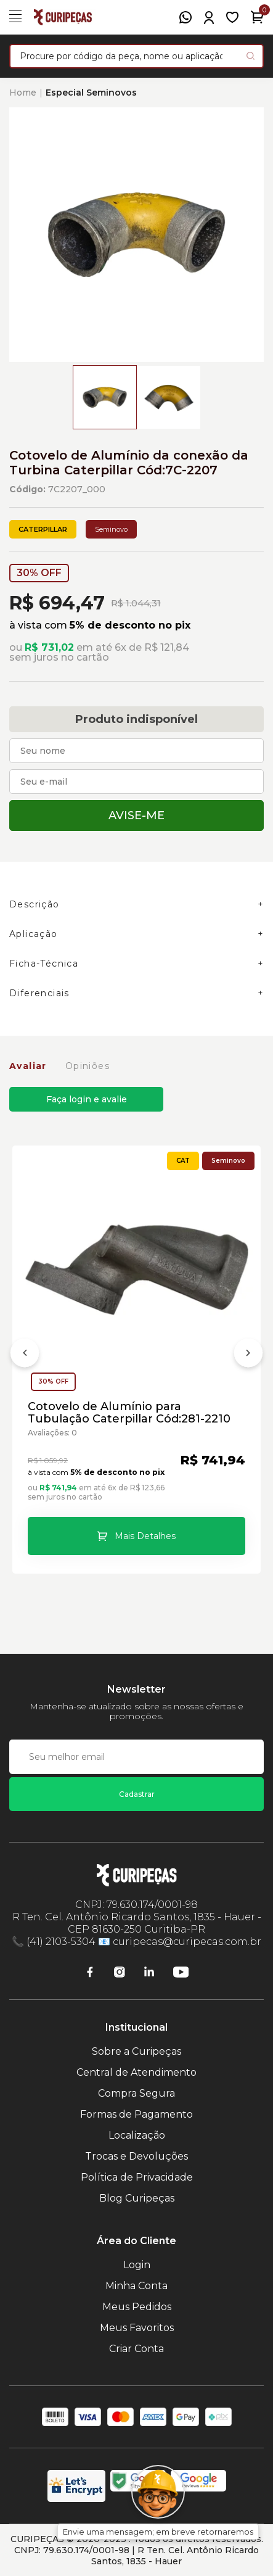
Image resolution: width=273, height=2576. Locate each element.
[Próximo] (248, 1355)
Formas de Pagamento (136, 2114)
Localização (136, 2135)
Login (136, 2265)
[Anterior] (24, 1355)
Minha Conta (136, 2286)
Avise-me (136, 815)
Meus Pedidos (136, 2307)
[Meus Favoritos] (232, 17)
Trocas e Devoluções (136, 2156)
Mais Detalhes (145, 1536)
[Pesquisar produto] (251, 56)
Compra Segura (136, 2093)
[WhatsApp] (185, 17)
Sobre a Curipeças (136, 2051)
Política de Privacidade (137, 2177)
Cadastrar (137, 1794)
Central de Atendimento (136, 2072)
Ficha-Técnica (43, 963)
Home (22, 92)
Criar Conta (136, 2349)
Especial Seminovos (91, 92)
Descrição (34, 904)
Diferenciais (39, 993)
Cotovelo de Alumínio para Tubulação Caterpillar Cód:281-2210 (129, 1412)
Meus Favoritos (137, 2328)
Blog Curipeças (136, 2198)
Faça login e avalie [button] (86, 1099)
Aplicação (33, 933)
